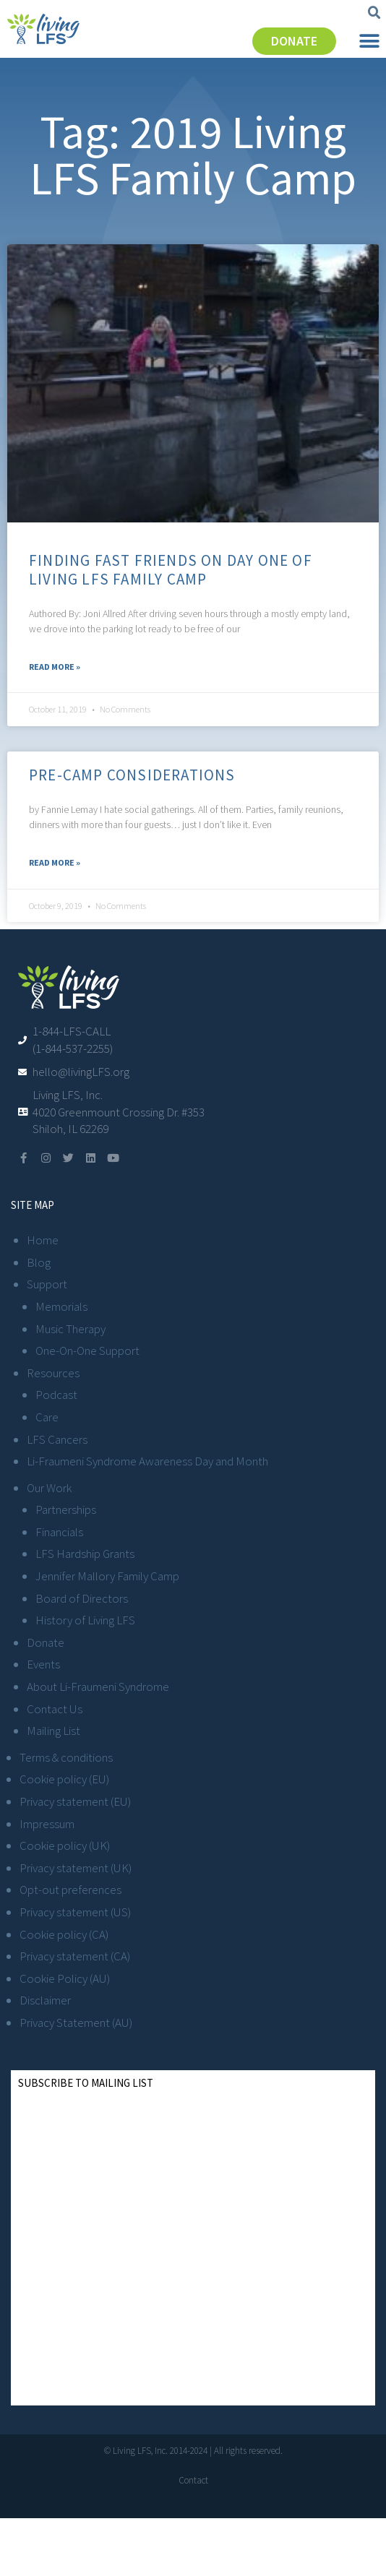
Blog (39, 1262)
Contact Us (54, 1709)
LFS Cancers (57, 1439)
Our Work (49, 1488)
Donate (45, 1642)
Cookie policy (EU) (64, 1779)
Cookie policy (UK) (65, 1845)
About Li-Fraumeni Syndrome (98, 1686)
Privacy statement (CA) (75, 1956)
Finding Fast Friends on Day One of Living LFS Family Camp (170, 569)
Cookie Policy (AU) (65, 1978)
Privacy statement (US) (75, 1912)
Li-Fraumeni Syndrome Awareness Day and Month (147, 1461)
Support (47, 1284)
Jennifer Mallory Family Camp (107, 1576)
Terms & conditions (66, 1757)
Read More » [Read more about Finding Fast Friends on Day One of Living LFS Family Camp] (54, 666)
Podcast (56, 1395)
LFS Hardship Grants (84, 1553)
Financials (59, 1532)
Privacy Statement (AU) (76, 2022)
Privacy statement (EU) (75, 1801)
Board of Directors (81, 1598)
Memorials (61, 1306)
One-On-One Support (87, 1350)
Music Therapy (70, 1329)
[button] (374, 13)
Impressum (47, 1824)
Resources (53, 1373)
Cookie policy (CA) (64, 1934)
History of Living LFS (85, 1620)
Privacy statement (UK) (76, 1868)
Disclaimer (45, 2000)
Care (47, 1417)
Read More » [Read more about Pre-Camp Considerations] (54, 862)
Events (43, 1664)
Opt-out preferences (70, 1889)
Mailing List (53, 1731)
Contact (193, 2480)
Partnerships (65, 1509)
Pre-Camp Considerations (132, 775)
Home (43, 1240)
